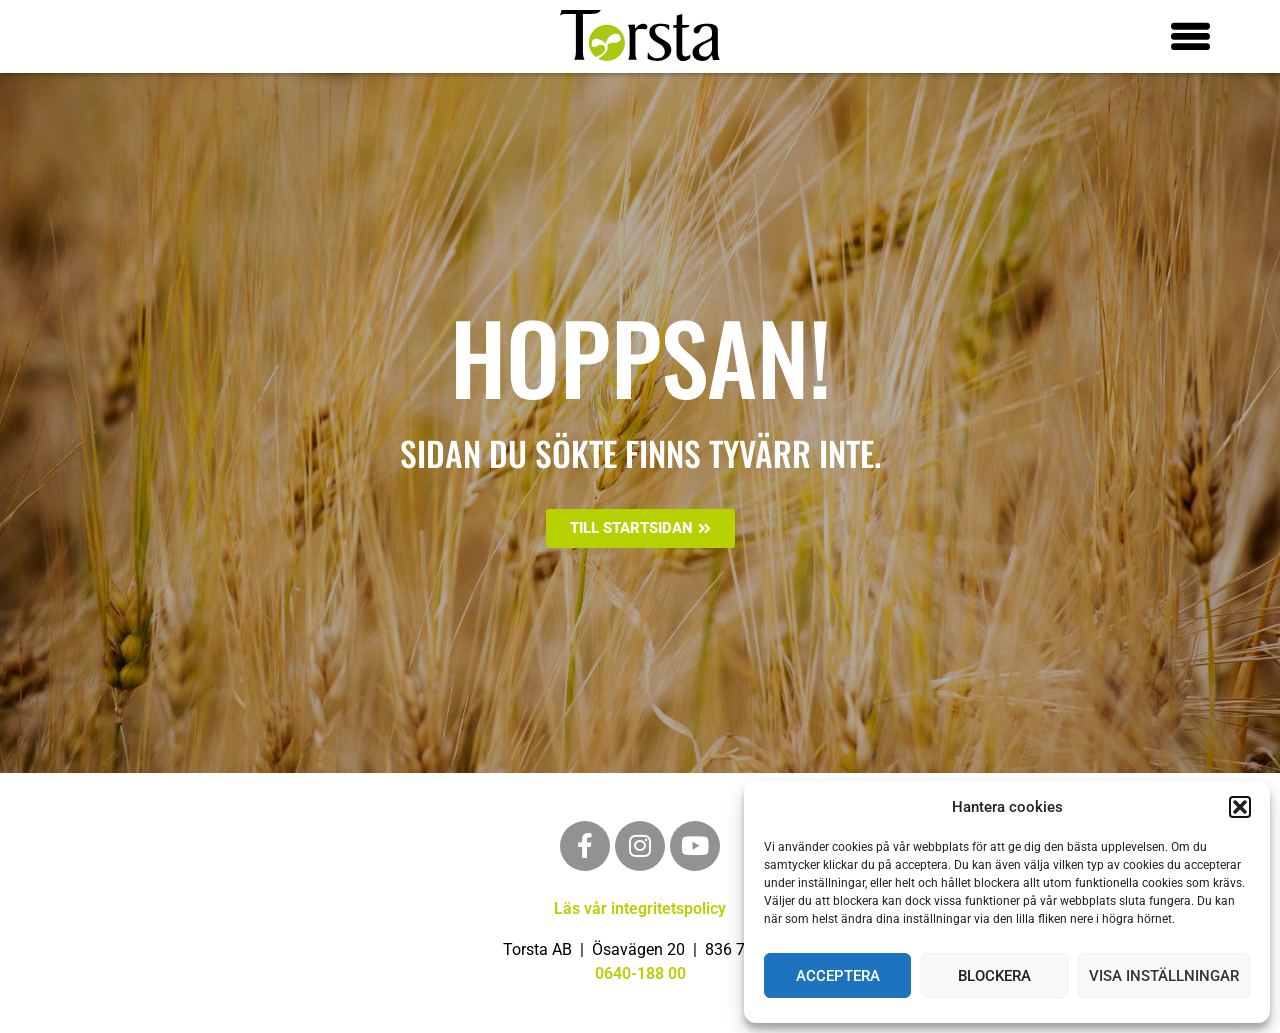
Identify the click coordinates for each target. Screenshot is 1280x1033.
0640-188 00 (640, 973)
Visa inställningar (1164, 976)
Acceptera (838, 976)
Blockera (994, 976)
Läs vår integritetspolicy (640, 908)
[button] (1240, 807)
